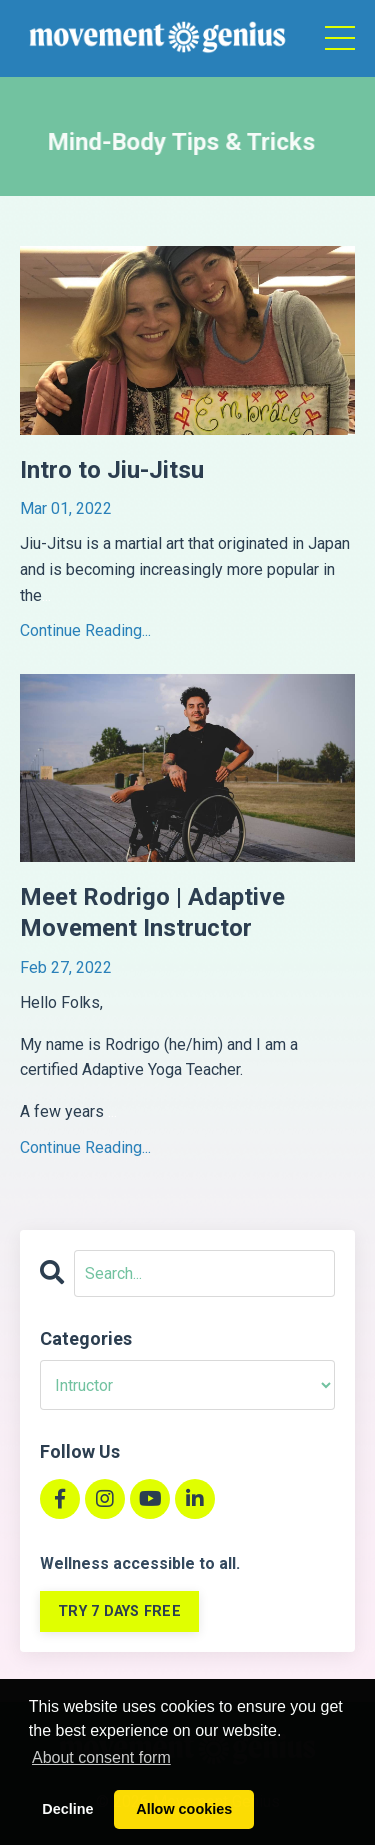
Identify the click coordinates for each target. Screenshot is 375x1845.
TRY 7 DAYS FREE (119, 1611)
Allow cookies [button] (184, 1809)
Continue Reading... (85, 630)
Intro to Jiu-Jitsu (112, 470)
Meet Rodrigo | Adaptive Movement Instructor (152, 912)
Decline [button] (67, 1809)
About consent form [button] (101, 1757)
